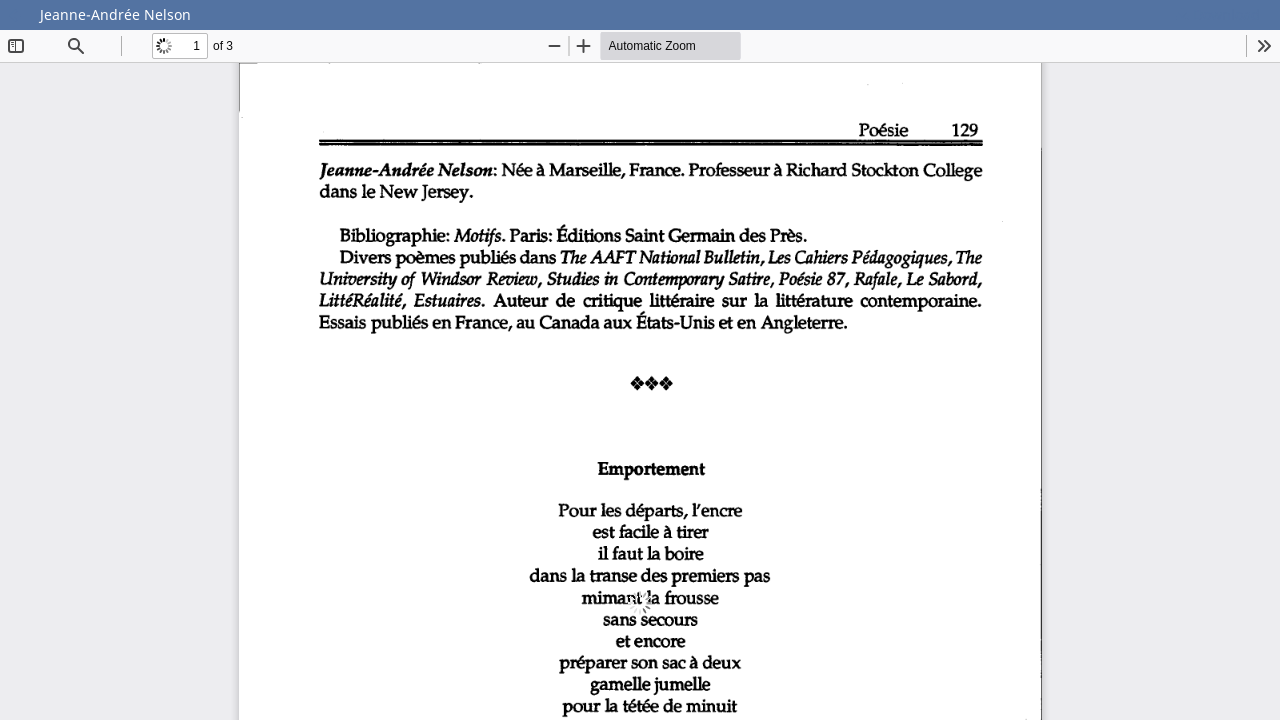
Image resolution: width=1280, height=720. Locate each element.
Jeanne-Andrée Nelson (115, 14)
